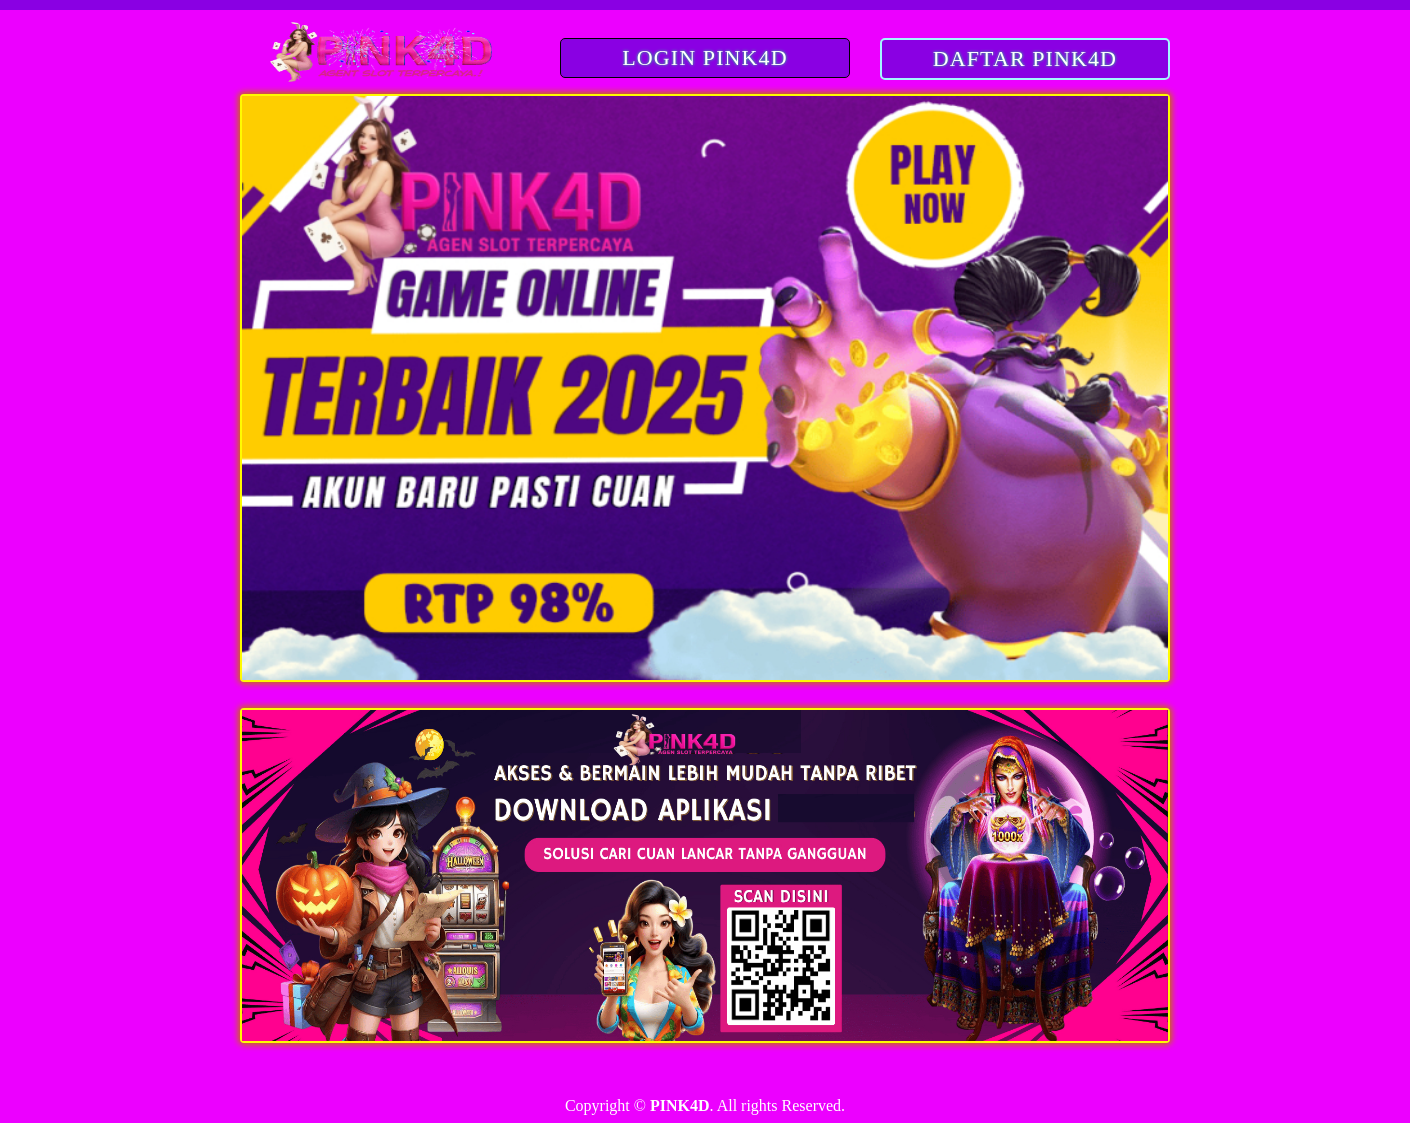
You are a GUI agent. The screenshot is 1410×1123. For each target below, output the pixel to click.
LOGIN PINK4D (704, 57)
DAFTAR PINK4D (1025, 58)
